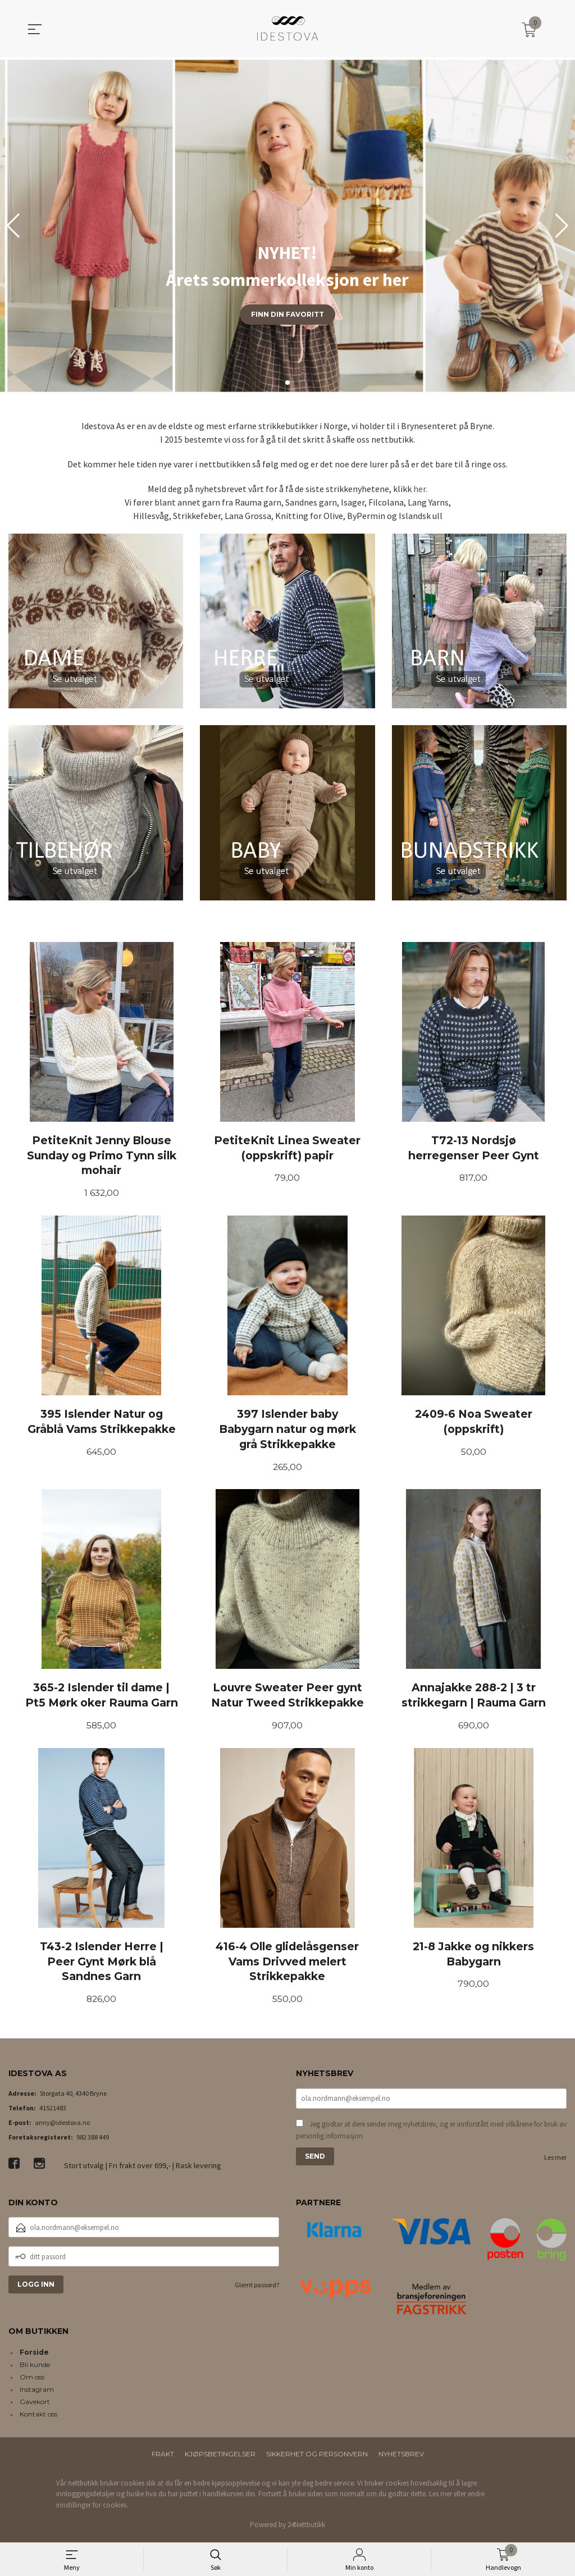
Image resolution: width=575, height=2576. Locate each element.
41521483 (52, 2110)
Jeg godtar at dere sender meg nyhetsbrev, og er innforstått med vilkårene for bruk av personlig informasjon (431, 2133)
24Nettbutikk (306, 2528)
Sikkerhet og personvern (317, 2456)
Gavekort (35, 2404)
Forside (34, 2355)
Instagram (37, 2392)
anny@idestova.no (62, 2125)
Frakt (163, 2456)
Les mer (555, 2160)
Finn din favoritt (287, 314)
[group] (287, 225)
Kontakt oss (38, 2417)
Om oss (32, 2379)
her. (420, 488)
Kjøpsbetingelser (220, 2456)
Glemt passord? (257, 2287)
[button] (561, 225)
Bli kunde (35, 2367)
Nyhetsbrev (401, 2456)
